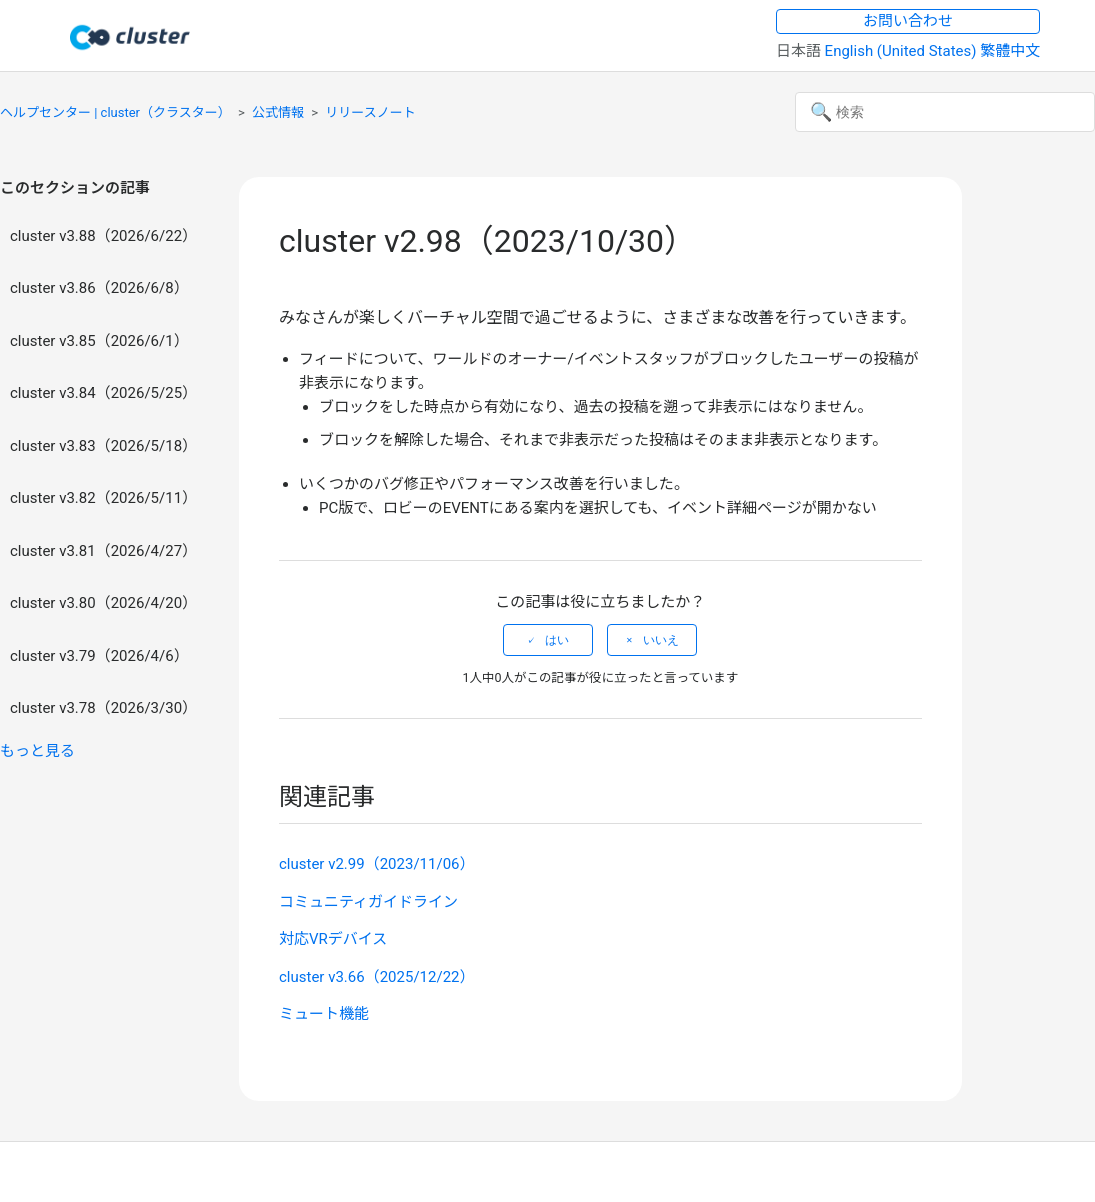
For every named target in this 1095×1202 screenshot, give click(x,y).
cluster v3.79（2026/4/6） (99, 656)
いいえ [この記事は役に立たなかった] (661, 640)
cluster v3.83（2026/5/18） (103, 446)
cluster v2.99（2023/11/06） (377, 864)
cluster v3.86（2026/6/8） (99, 288)
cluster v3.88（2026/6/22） (103, 236)
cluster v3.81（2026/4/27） (103, 551)
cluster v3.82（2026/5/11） (103, 498)
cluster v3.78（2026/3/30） (103, 708)
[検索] (945, 112)
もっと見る (37, 751)
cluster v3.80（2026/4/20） (103, 603)
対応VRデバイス (333, 939)
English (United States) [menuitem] (903, 51)
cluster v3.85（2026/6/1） (99, 341)
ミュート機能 (324, 1014)
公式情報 (278, 112)
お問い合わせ (908, 21)
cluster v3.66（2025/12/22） (377, 977)
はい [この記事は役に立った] (557, 640)
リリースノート (370, 112)
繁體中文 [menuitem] (1010, 51)
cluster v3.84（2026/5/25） (103, 393)
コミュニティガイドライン (368, 902)
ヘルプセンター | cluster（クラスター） (115, 112)
